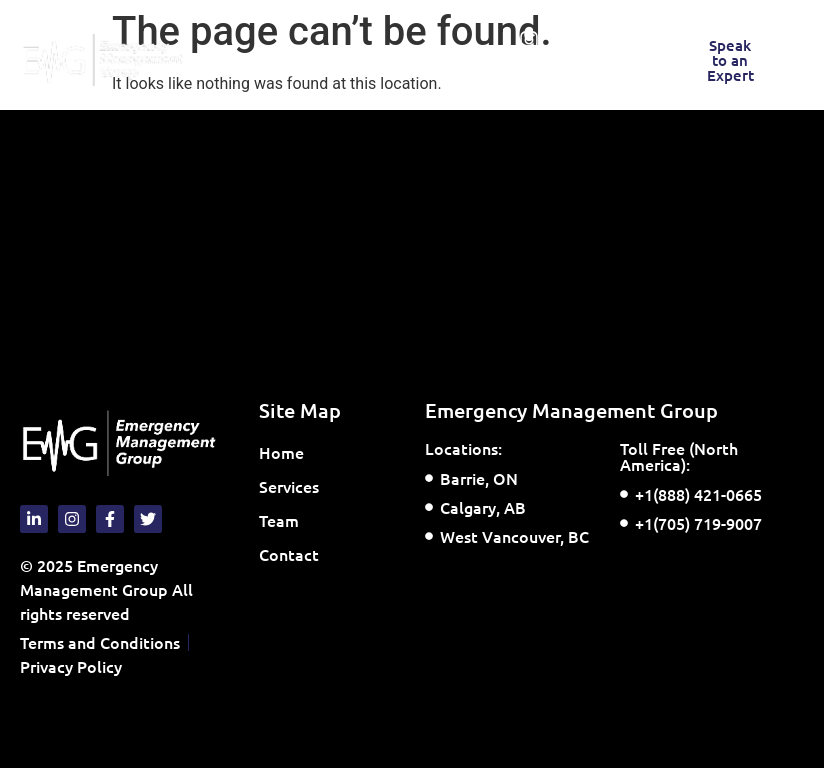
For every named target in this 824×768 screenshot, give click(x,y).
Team (279, 520)
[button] (291, 60)
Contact (289, 554)
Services (294, 486)
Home (281, 452)
